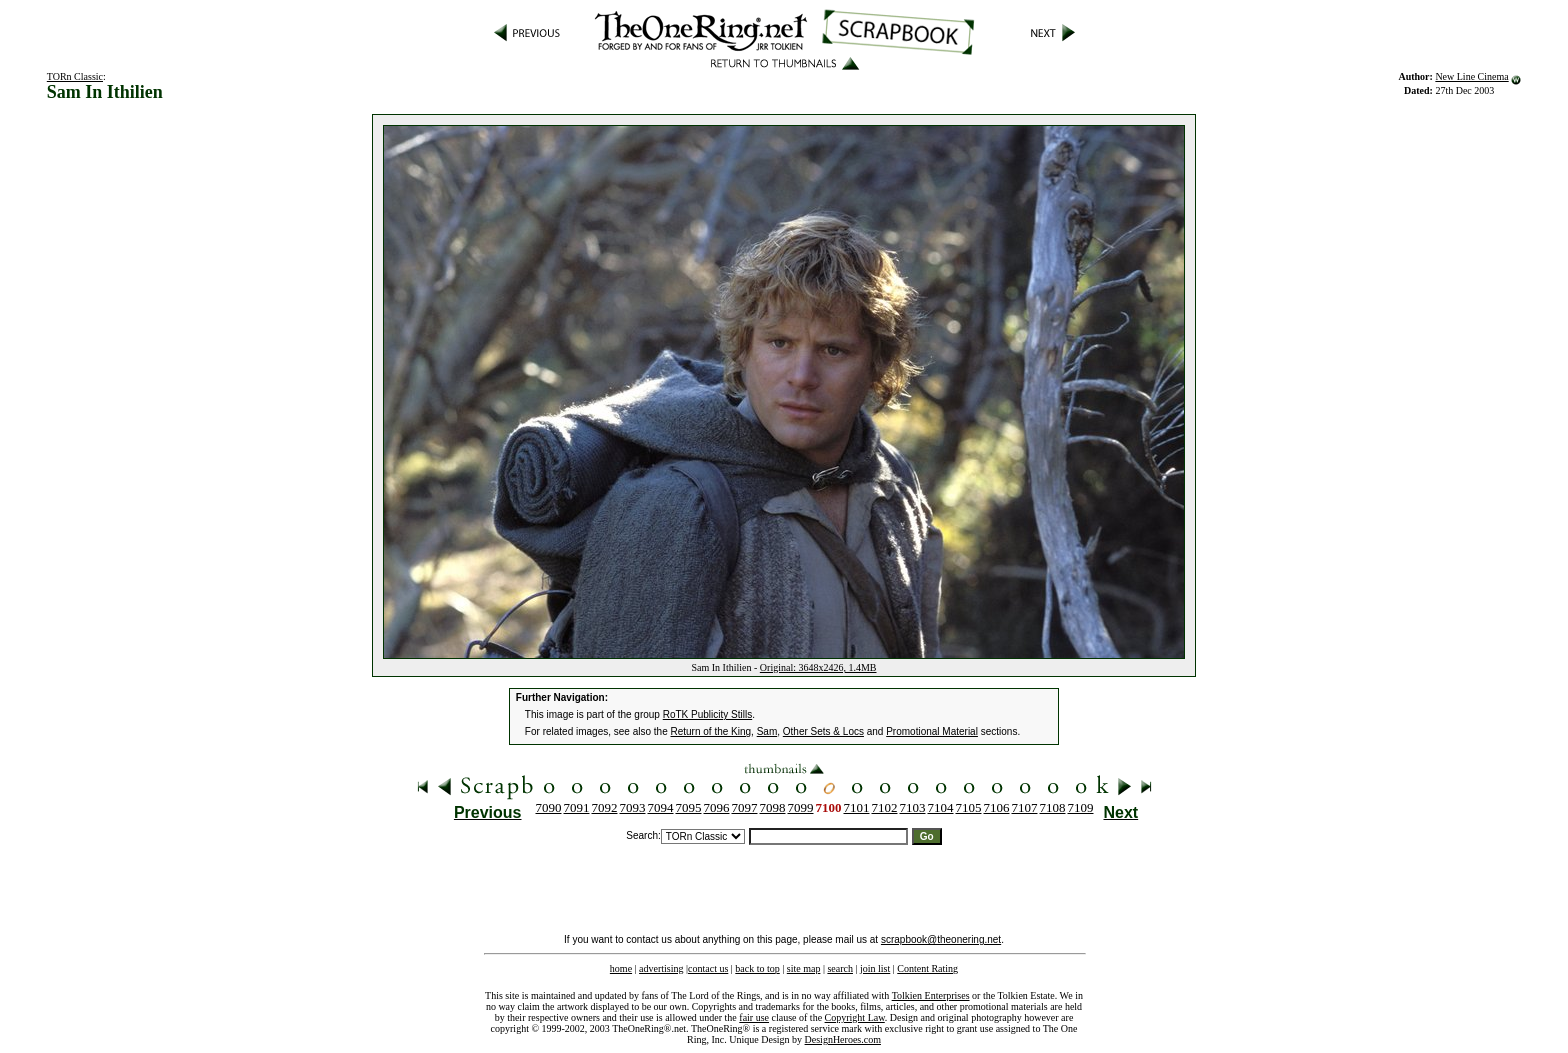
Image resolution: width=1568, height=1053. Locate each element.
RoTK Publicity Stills (707, 714)
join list (875, 968)
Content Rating (927, 968)
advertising (661, 968)
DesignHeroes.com (843, 1039)
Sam (767, 731)
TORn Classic (75, 76)
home (621, 968)
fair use (754, 1017)
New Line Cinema (1471, 76)
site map (804, 968)
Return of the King (711, 731)
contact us (708, 968)
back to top (757, 968)
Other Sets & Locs (823, 731)
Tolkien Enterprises (931, 995)
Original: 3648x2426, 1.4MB (818, 667)
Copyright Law (855, 1017)
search (840, 968)
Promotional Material (932, 731)
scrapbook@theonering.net (941, 939)
